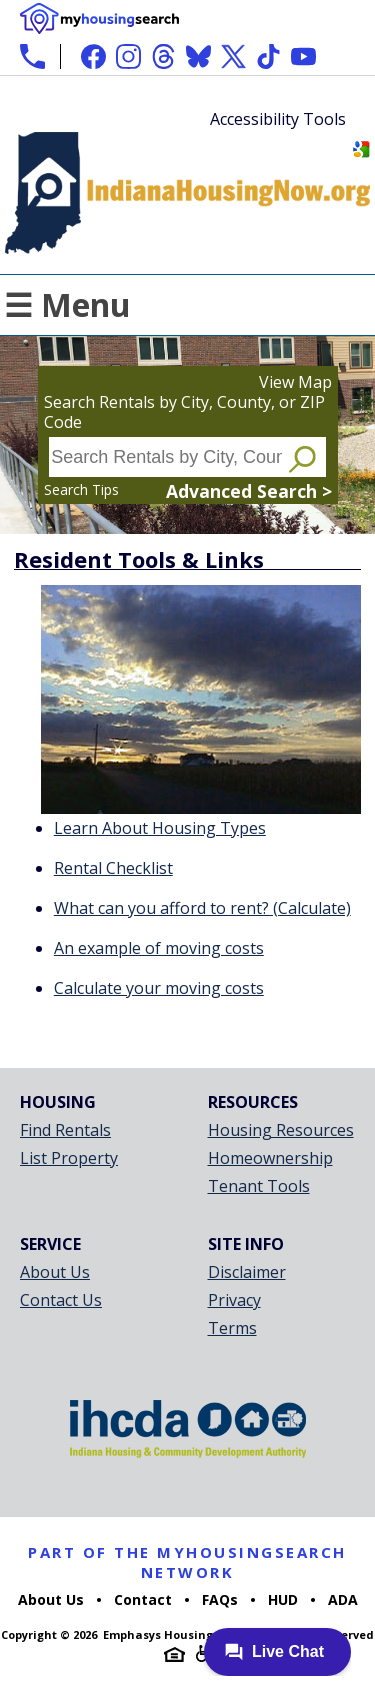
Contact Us (61, 1300)
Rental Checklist (113, 868)
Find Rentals (65, 1130)
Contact (143, 1599)
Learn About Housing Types (160, 828)
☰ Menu (67, 304)
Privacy (234, 1300)
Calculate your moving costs (159, 988)
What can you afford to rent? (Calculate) (202, 908)
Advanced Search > (249, 491)
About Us (55, 1272)
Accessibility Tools (278, 119)
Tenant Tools (259, 1186)
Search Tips (81, 489)
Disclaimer (247, 1272)
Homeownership (270, 1158)
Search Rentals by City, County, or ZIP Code (184, 412)
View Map (295, 382)
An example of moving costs (159, 948)
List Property (69, 1158)
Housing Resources (281, 1130)
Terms (232, 1328)
